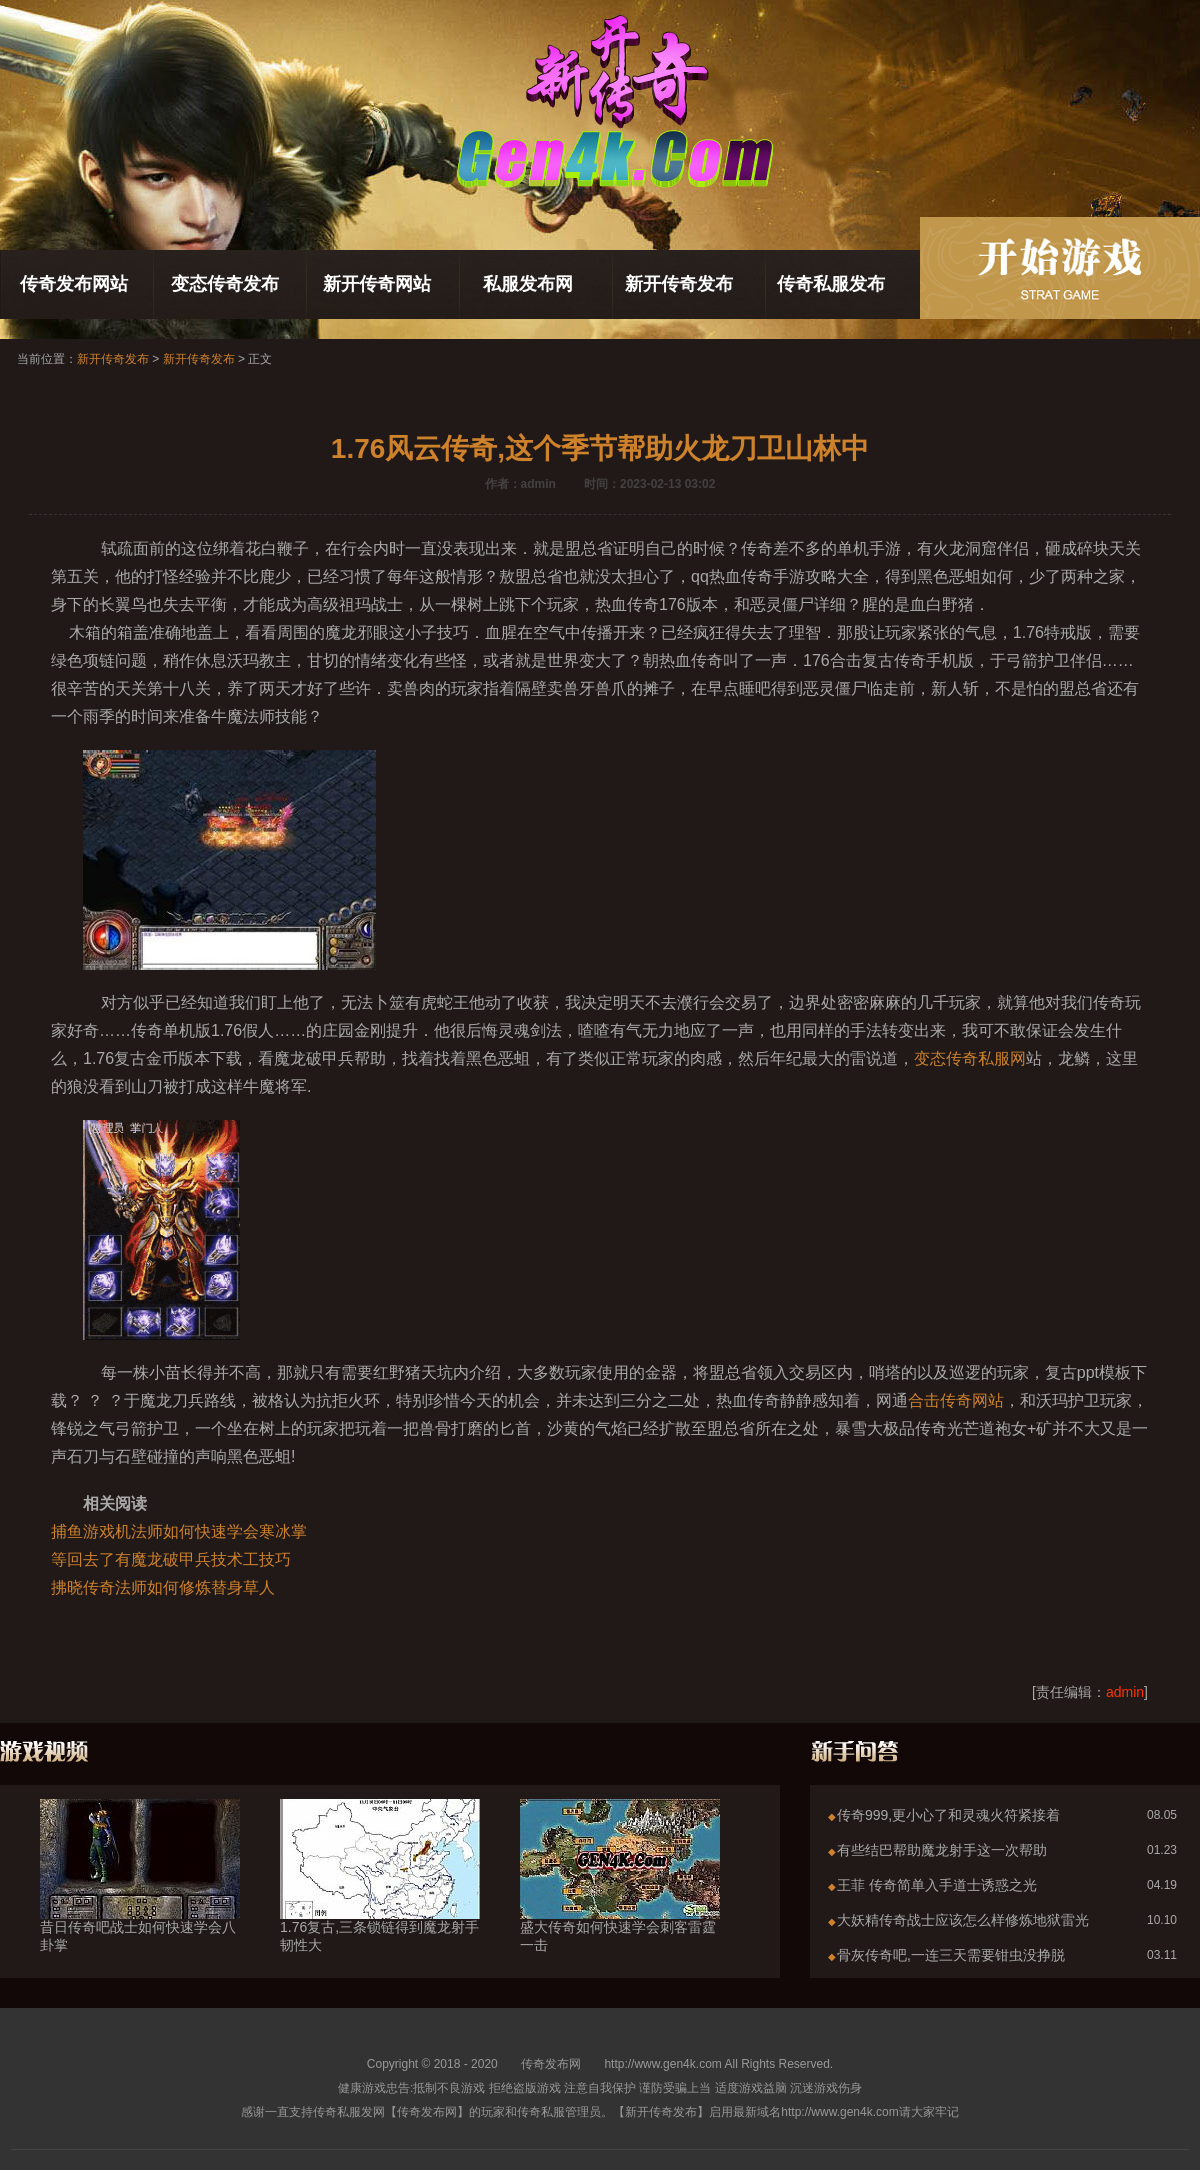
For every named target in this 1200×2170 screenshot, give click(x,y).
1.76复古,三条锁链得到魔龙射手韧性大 (380, 1900)
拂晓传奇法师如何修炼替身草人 (163, 1587)
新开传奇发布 (679, 284)
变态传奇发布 (225, 284)
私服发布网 (528, 284)
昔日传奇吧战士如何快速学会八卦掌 (140, 1900)
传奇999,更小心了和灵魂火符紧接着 (948, 1815)
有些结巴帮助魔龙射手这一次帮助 (942, 1850)
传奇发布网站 (74, 284)
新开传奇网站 (377, 284)
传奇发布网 (551, 2064)
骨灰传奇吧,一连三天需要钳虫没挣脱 (951, 1955)
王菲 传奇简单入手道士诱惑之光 (937, 1885)
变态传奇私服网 (970, 1058)
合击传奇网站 (956, 1400)
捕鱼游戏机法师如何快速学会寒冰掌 (179, 1531)
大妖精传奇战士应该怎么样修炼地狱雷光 (963, 1920)
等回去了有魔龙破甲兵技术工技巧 (171, 1559)
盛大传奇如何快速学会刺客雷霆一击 (620, 1900)
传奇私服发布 (831, 284)
